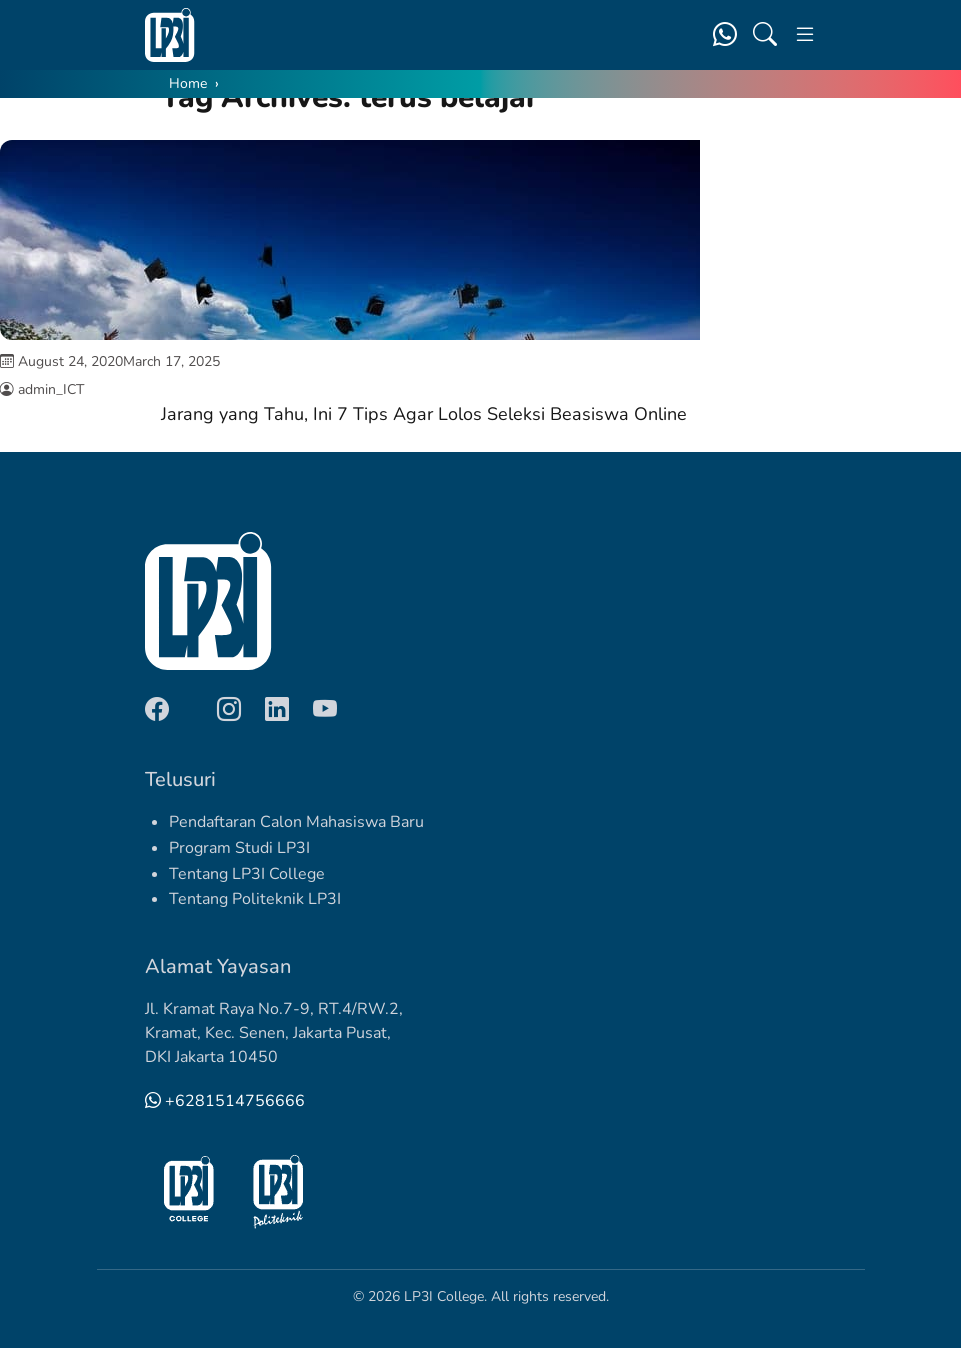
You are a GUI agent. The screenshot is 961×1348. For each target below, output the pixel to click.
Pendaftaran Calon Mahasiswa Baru (296, 822)
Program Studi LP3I (239, 848)
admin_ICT (51, 389)
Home (188, 83)
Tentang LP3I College (247, 874)
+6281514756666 (225, 1101)
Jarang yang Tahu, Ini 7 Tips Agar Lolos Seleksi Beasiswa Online (424, 414)
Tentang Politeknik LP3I (255, 899)
